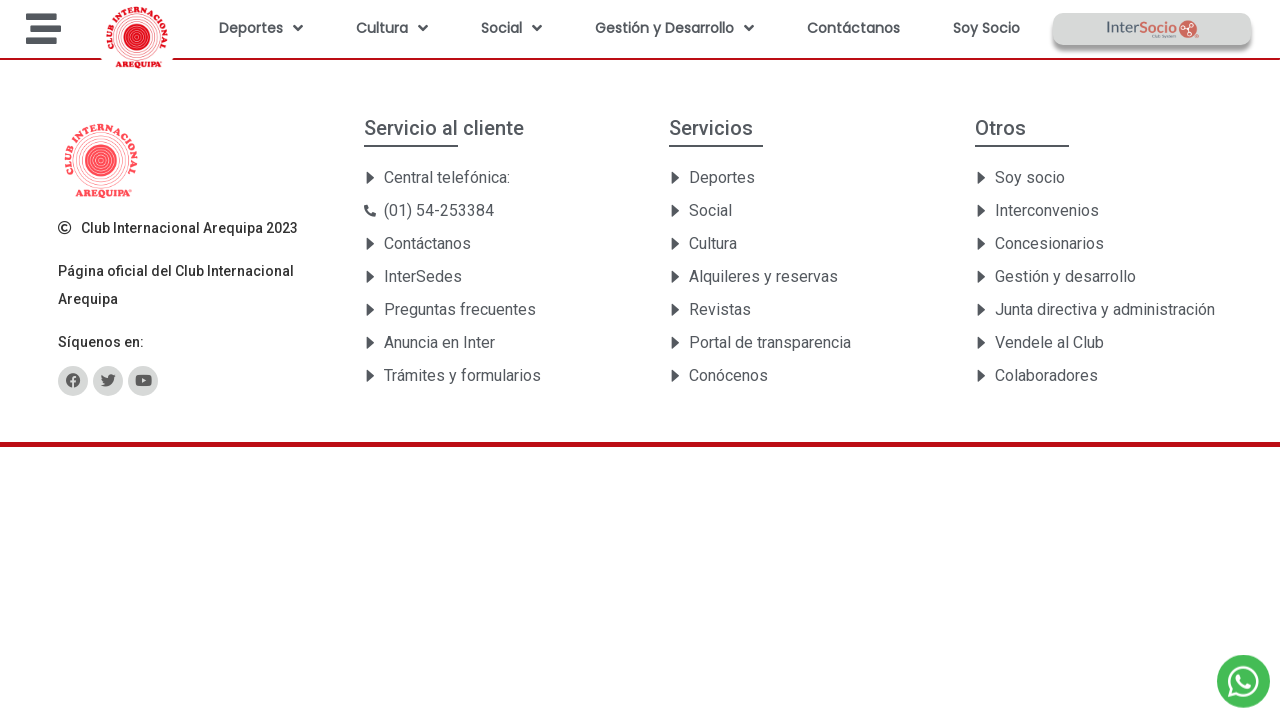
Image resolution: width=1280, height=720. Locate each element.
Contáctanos (853, 28)
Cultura (392, 28)
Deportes (261, 28)
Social (511, 28)
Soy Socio (986, 28)
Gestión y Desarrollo (674, 28)
